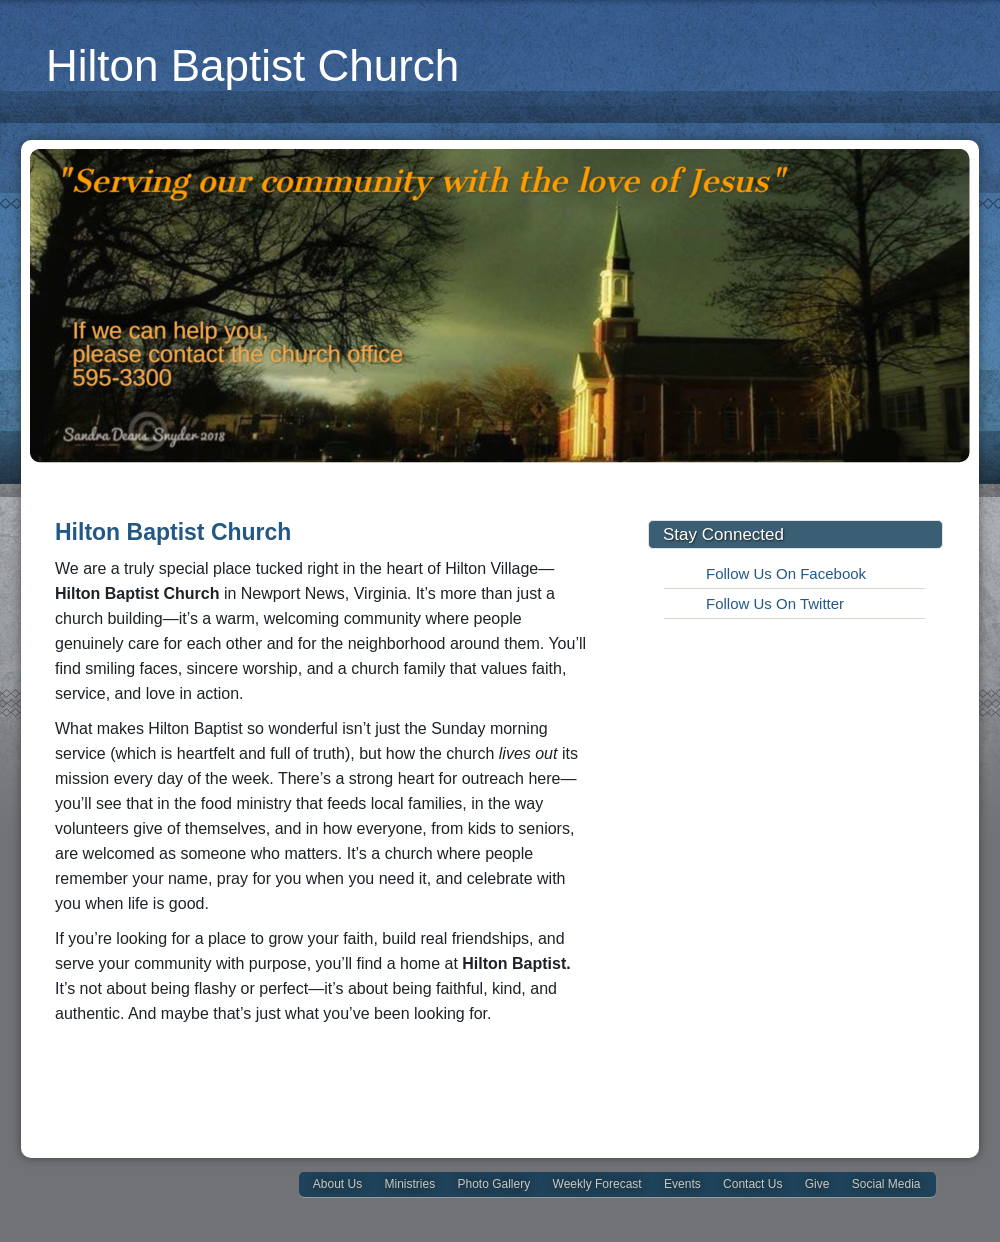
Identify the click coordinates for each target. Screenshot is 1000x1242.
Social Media (886, 1184)
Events (682, 1184)
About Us (337, 1184)
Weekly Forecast (597, 1184)
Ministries (409, 1184)
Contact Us (752, 1184)
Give (817, 1184)
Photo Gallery (494, 1184)
